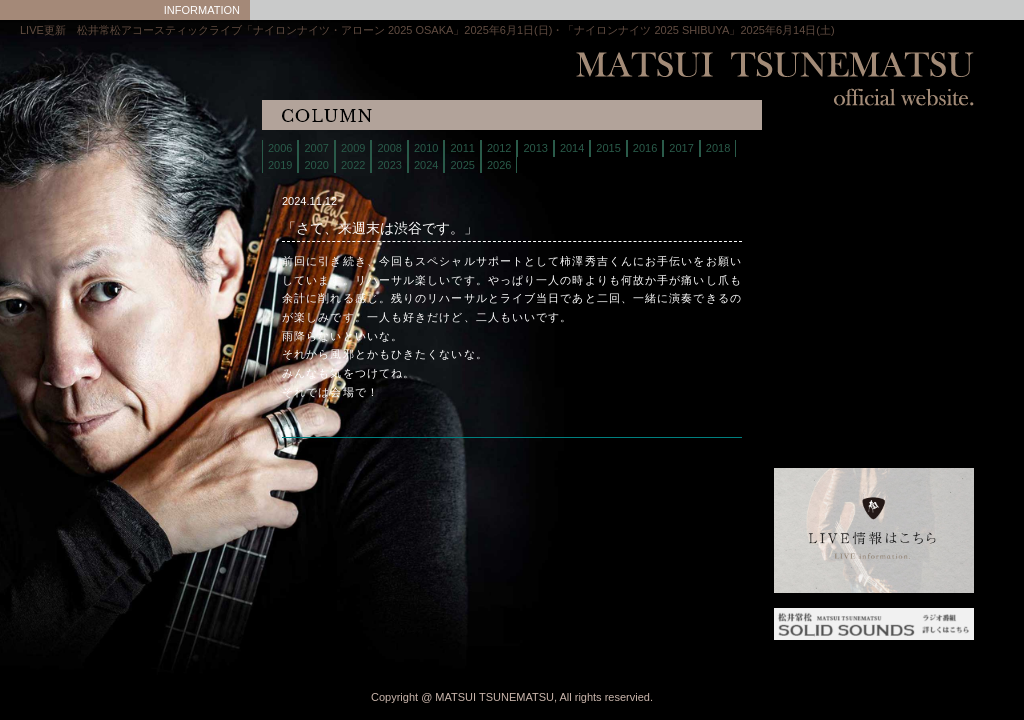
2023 (389, 165)
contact (824, 274)
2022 (353, 165)
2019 (280, 165)
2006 (280, 148)
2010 (426, 148)
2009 (353, 148)
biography (824, 199)
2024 (426, 165)
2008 (389, 148)
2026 (499, 165)
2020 (316, 165)
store (824, 224)
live (824, 174)
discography (824, 249)
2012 (499, 148)
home (824, 149)
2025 (462, 165)
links (824, 349)
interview (824, 324)
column (824, 299)
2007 (316, 148)
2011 (462, 148)
